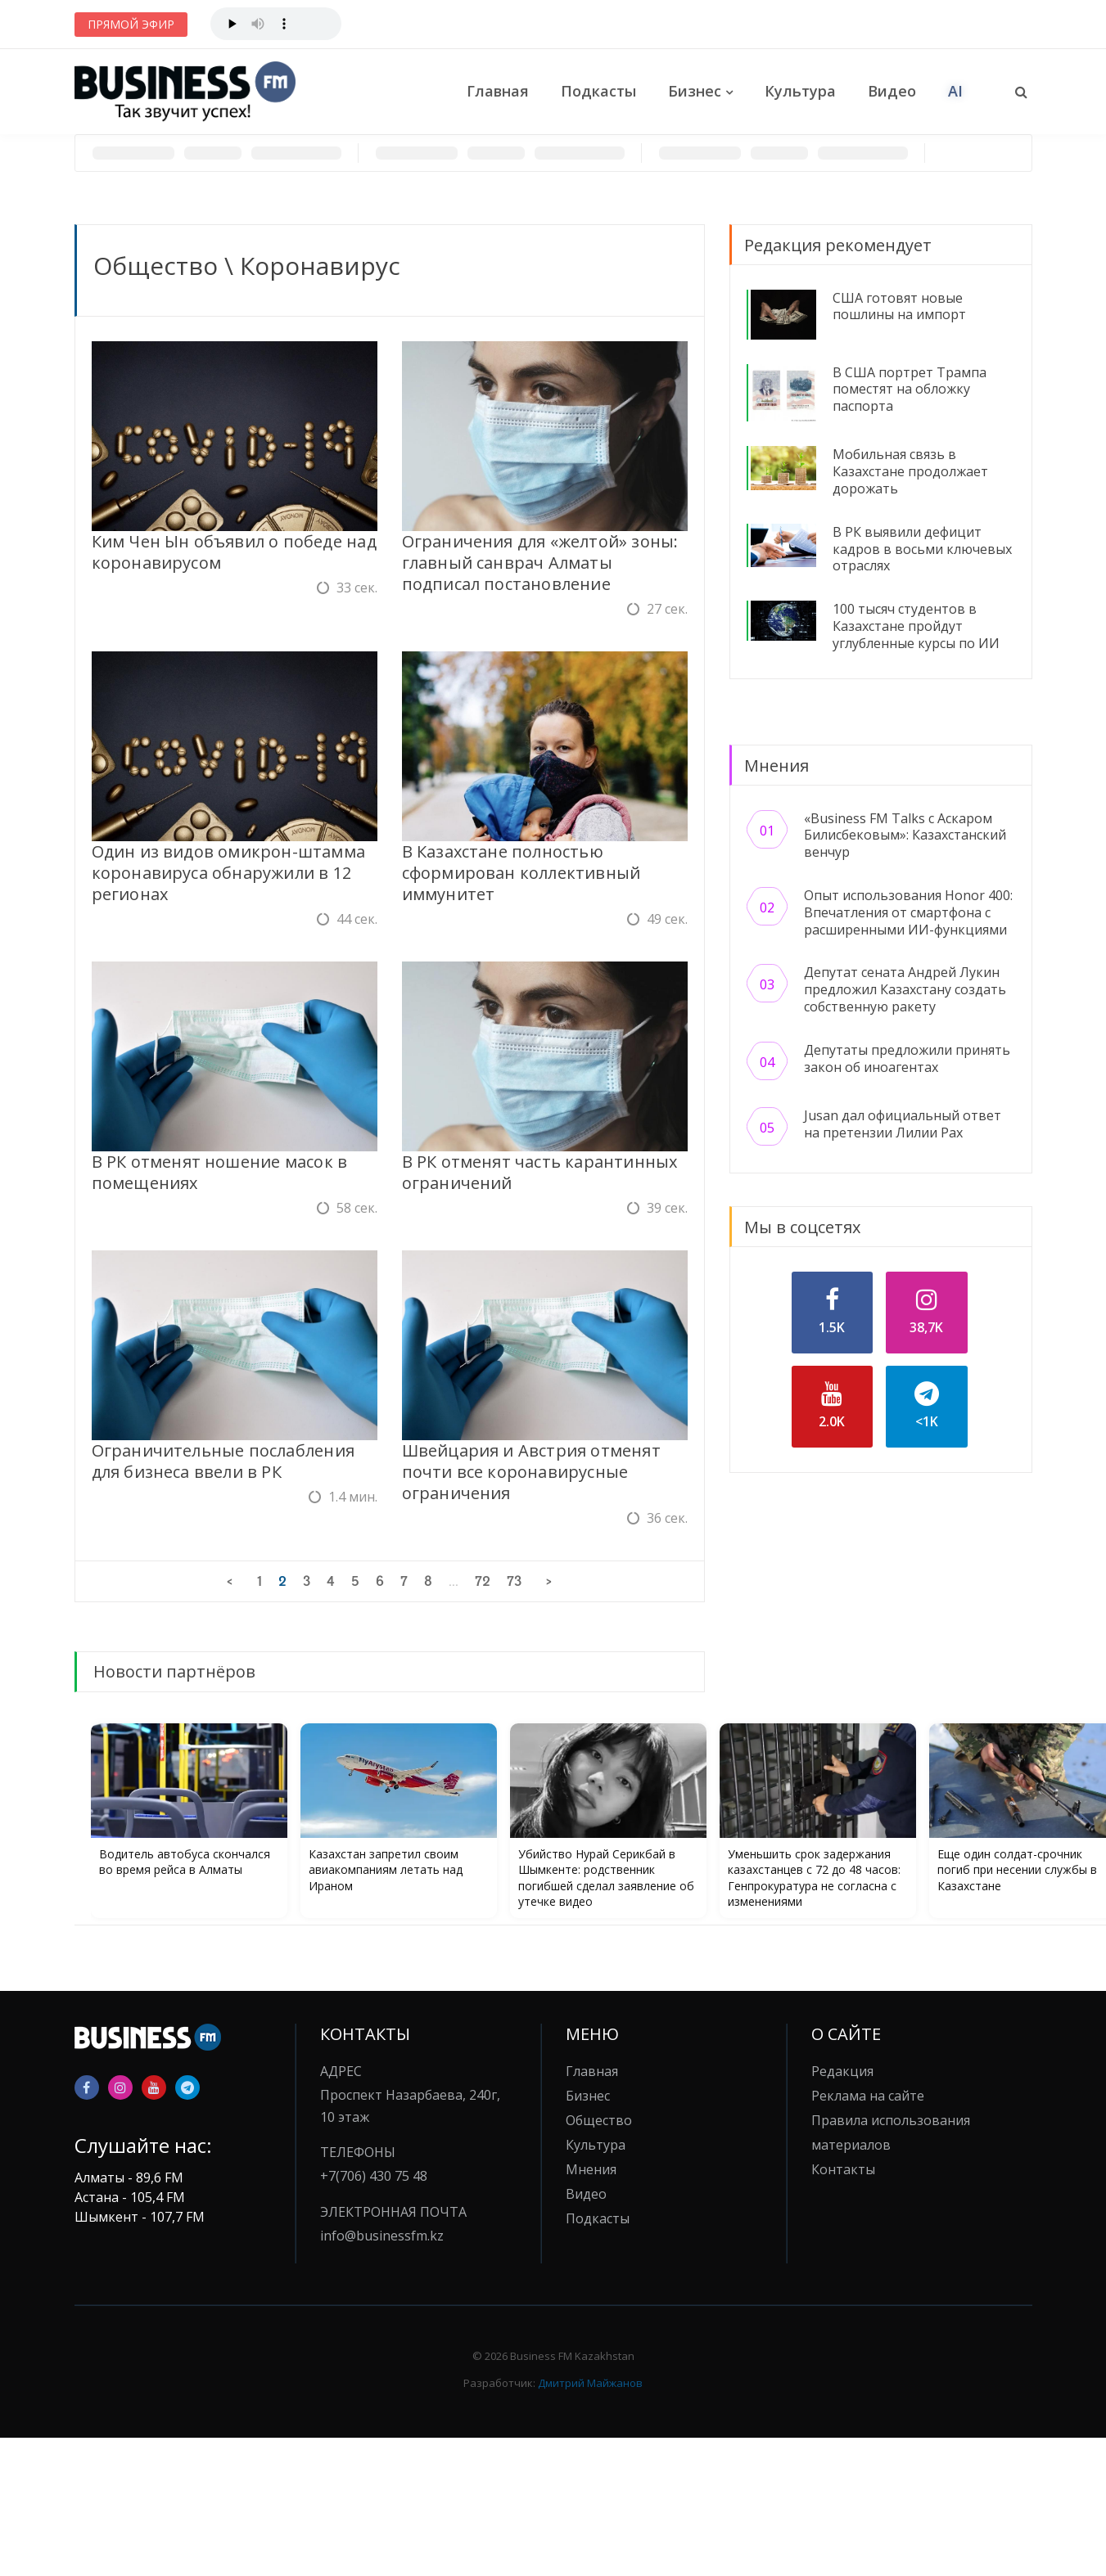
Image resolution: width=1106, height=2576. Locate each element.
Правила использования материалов (890, 2132)
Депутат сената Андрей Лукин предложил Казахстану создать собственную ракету (905, 989)
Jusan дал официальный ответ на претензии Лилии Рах (902, 1124)
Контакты (843, 2169)
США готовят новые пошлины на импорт (899, 306)
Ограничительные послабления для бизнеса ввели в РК (223, 1461)
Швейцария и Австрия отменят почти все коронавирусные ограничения (531, 1471)
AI (955, 91)
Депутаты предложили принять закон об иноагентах (907, 1058)
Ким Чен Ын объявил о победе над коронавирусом (234, 552)
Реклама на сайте (867, 2096)
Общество (155, 265)
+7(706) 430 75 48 (373, 2176)
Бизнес (694, 91)
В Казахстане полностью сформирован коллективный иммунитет (521, 872)
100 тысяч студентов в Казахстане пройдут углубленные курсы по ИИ (916, 626)
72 (482, 1581)
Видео (892, 91)
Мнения (591, 2169)
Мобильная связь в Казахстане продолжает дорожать (910, 471)
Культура (800, 91)
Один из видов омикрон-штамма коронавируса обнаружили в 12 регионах (229, 872)
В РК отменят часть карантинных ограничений (540, 1172)
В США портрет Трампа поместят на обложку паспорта (909, 389)
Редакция (842, 2071)
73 (514, 1581)
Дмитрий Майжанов (590, 2383)
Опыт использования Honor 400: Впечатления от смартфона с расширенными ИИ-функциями (908, 912)
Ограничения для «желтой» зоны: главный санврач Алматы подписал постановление (540, 562)
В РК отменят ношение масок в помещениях (220, 1172)
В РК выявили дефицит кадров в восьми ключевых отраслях (922, 549)
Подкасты (598, 91)
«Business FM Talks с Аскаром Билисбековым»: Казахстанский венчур (905, 835)
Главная (498, 91)
